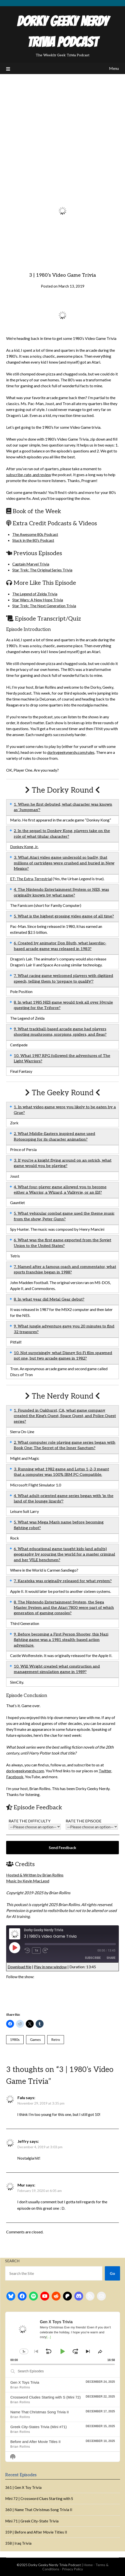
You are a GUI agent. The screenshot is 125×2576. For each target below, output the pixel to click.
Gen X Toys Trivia (24, 2382)
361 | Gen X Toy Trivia (23, 2487)
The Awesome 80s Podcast (35, 534)
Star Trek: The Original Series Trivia (42, 569)
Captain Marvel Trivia (30, 564)
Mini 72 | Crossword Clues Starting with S (39, 2498)
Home (88, 2565)
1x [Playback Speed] (36, 1950)
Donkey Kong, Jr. (24, 846)
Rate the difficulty (35, 1823)
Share (111, 1958)
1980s (15, 2039)
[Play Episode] (14, 1947)
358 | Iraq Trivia (18, 2543)
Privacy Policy (72, 2569)
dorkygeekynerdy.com (25, 1770)
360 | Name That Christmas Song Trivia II (38, 2509)
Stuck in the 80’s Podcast (33, 540)
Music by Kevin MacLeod (27, 1880)
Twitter (105, 1770)
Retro (55, 2039)
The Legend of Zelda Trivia (34, 593)
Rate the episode (92, 1823)
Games (35, 2039)
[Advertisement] (62, 111)
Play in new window (50, 1966)
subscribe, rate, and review (28, 474)
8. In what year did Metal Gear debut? (49, 1299)
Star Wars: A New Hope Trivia (37, 599)
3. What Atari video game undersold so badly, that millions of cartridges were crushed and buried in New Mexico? (64, 863)
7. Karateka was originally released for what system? (63, 1581)
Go (112, 2273)
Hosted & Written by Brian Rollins (34, 1875)
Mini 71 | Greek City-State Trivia (32, 2521)
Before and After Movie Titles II (35, 2441)
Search (12, 2261)
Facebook (14, 1776)
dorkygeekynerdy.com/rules (70, 752)
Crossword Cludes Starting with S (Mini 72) (45, 2397)
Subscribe (93, 1958)
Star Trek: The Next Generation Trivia (44, 605)
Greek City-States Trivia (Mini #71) (38, 2427)
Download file (19, 1966)
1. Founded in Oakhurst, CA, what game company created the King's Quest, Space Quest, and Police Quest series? (65, 1416)
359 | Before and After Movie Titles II (36, 2532)
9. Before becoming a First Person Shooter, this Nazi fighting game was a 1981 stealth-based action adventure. (61, 1640)
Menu (114, 68)
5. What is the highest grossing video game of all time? (64, 916)
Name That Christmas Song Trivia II (39, 2412)
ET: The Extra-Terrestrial (31, 878)
